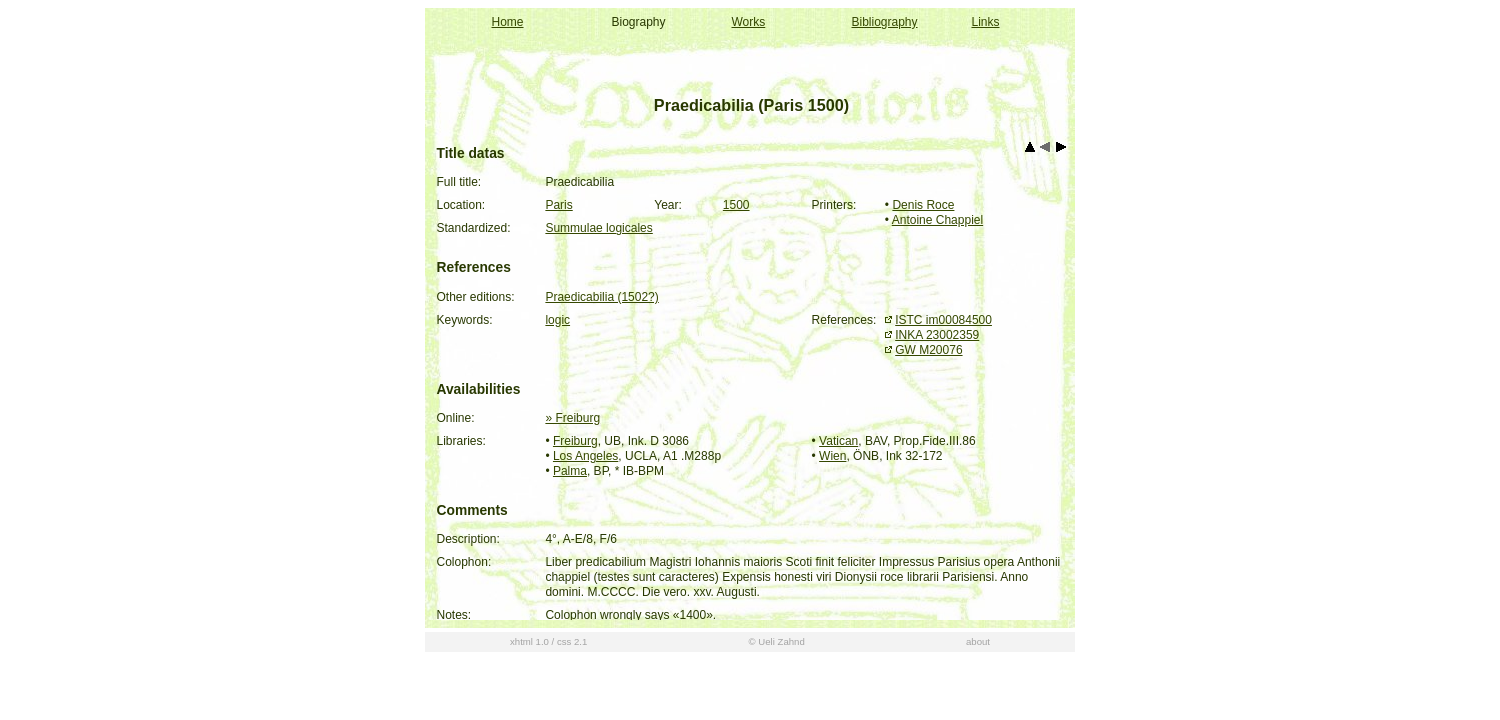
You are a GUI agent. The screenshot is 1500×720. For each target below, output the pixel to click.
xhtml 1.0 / (532, 685)
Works (749, 22)
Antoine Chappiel (937, 220)
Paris (558, 205)
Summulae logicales (598, 228)
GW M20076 (928, 350)
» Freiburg (572, 418)
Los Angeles (585, 456)
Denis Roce (923, 205)
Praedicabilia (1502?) (601, 297)
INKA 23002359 (937, 335)
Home (508, 22)
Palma (570, 471)
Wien (832, 456)
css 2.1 (572, 685)
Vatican (838, 441)
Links (986, 22)
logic (557, 320)
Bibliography (885, 22)
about (978, 685)
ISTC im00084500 (943, 320)
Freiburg (575, 441)
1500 (736, 205)
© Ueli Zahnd (777, 685)
